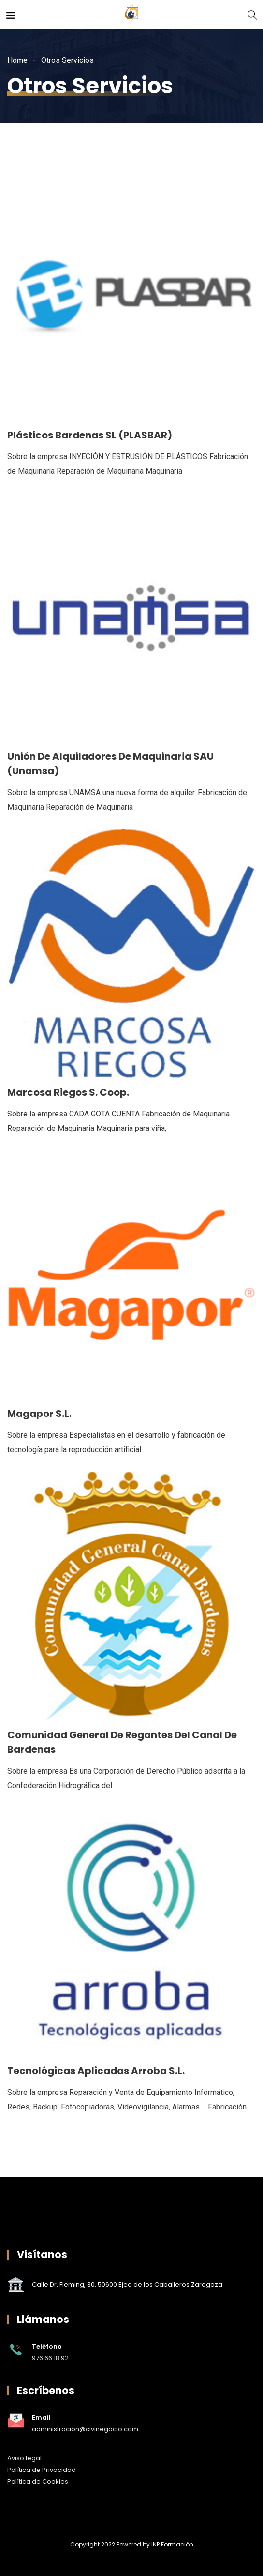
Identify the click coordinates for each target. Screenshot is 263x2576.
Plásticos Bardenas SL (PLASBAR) (89, 435)
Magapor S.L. (39, 1413)
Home (17, 60)
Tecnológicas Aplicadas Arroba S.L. (96, 2071)
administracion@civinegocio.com (85, 2429)
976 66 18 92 (50, 2358)
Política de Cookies (37, 2481)
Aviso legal (24, 2458)
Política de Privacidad (41, 2469)
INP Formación (172, 2544)
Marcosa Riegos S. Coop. (68, 1092)
